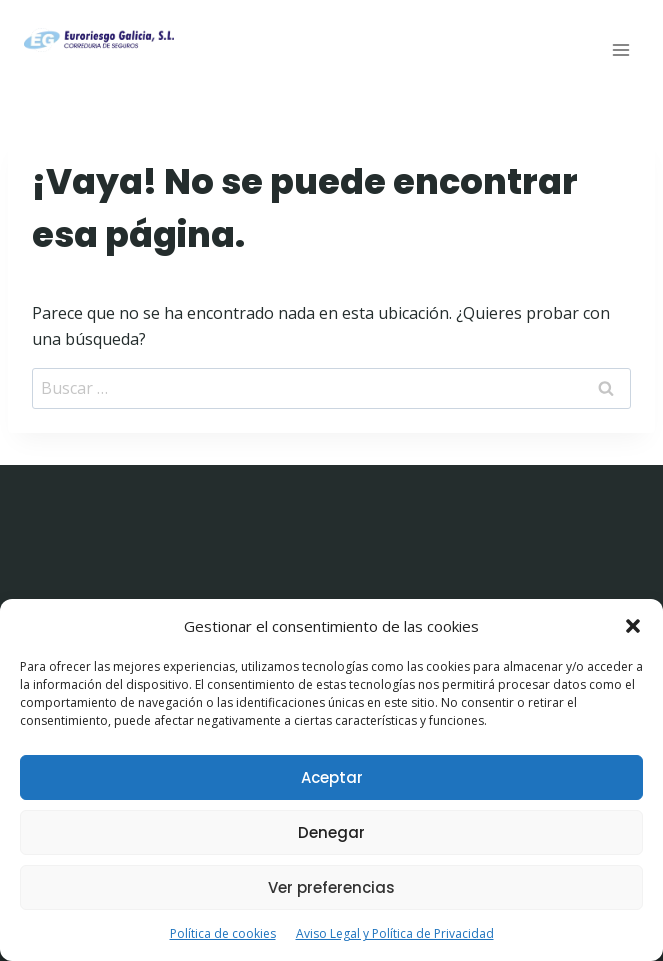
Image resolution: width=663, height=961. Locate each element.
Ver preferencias (331, 887)
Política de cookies (223, 933)
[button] (633, 626)
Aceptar (332, 777)
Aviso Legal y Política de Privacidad (395, 933)
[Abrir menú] (620, 49)
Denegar (331, 832)
